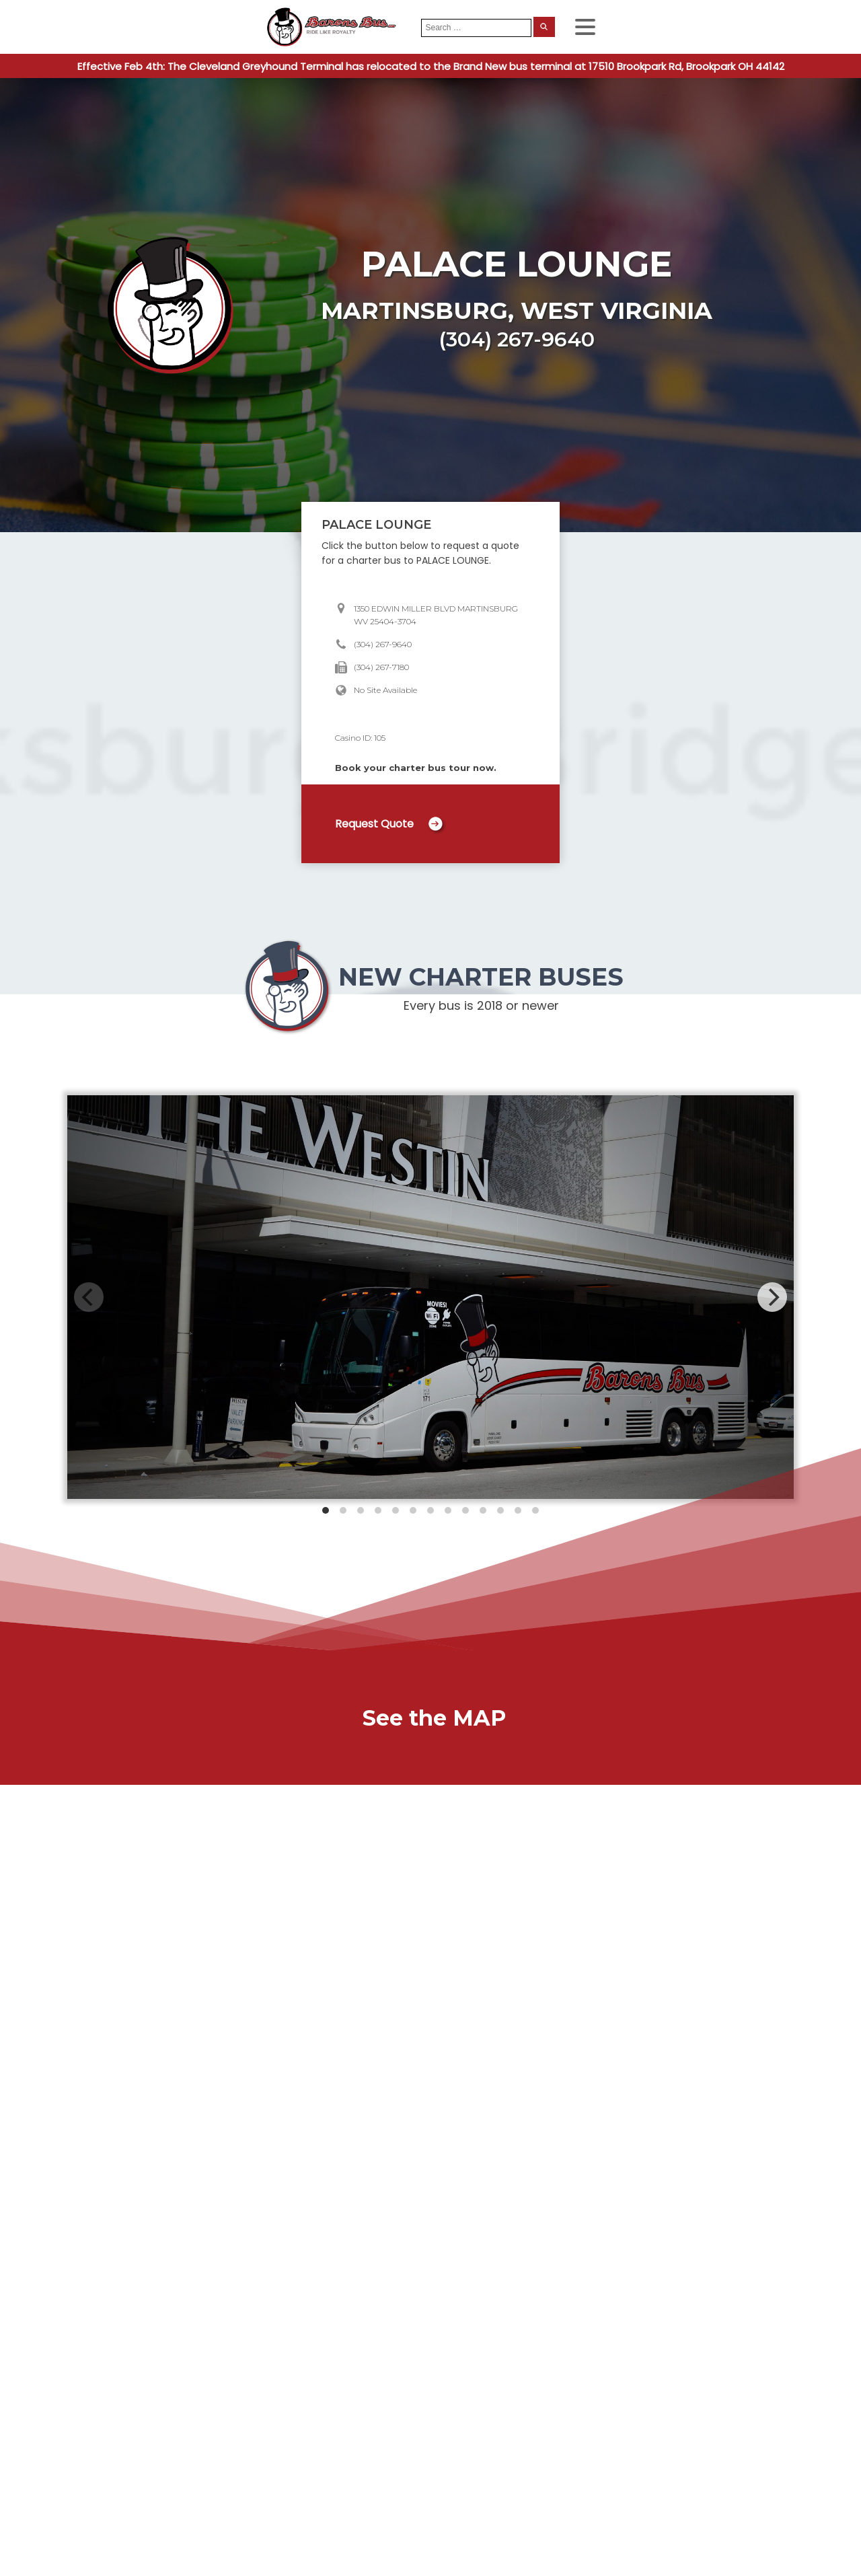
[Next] (772, 1297)
